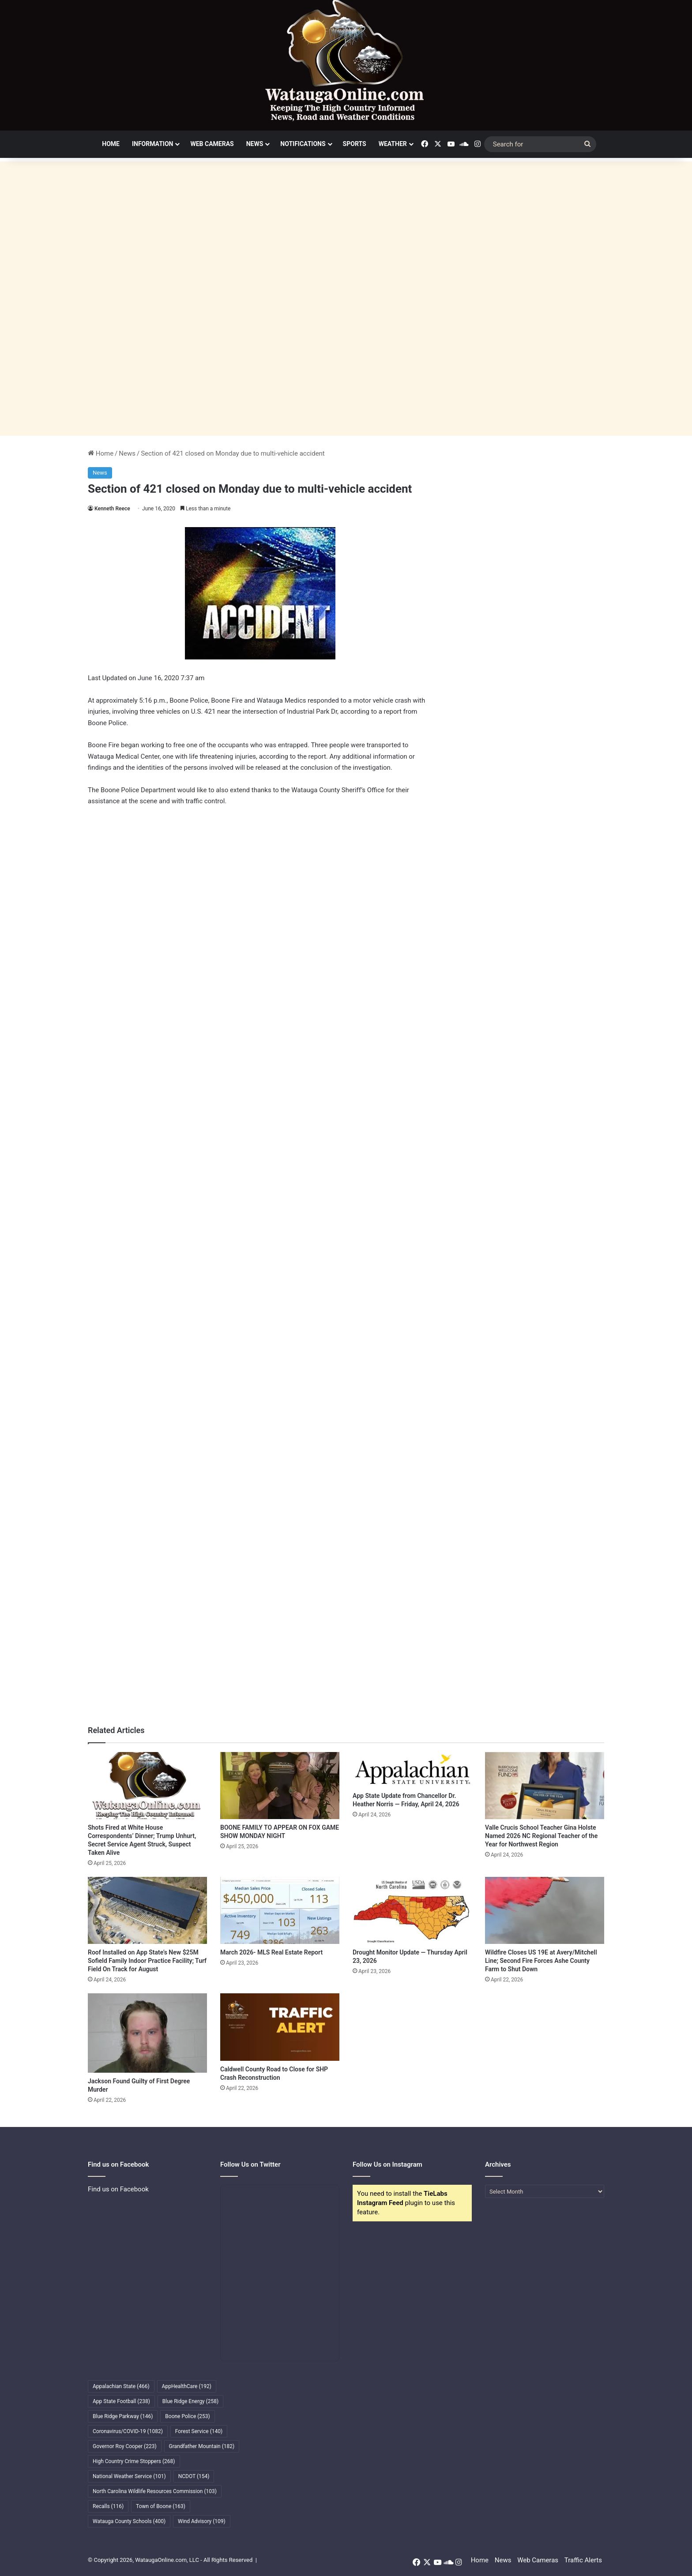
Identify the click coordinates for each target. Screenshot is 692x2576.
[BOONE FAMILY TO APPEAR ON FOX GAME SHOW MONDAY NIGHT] (279, 1785)
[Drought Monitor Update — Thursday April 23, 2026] (412, 1910)
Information (152, 143)
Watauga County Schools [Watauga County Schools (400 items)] (129, 2521)
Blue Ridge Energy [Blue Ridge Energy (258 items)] (190, 2401)
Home (111, 143)
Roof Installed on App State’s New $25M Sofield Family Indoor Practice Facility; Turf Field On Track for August (147, 1961)
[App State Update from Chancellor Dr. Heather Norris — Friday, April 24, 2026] (412, 1769)
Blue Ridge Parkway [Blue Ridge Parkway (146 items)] (123, 2416)
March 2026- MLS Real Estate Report (271, 1952)
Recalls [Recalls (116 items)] (108, 2506)
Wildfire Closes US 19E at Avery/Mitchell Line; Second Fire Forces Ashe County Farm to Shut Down (541, 1961)
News (254, 143)
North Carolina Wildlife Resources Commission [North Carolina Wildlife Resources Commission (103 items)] (155, 2491)
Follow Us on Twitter (250, 2164)
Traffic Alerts (583, 2560)
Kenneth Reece (112, 508)
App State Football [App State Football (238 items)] (121, 2401)
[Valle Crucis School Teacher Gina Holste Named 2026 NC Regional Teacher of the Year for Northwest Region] (544, 1785)
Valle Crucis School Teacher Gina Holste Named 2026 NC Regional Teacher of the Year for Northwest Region (541, 1836)
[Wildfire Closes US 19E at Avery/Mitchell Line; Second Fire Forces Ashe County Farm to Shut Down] (544, 1910)
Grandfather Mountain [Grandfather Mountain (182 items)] (202, 2446)
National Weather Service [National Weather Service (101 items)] (129, 2476)
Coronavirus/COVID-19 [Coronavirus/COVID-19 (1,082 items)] (128, 2431)
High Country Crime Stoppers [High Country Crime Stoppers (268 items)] (134, 2461)
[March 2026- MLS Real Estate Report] (279, 1910)
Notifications (302, 143)
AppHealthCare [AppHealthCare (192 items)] (186, 2386)
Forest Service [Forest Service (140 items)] (198, 2431)
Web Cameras (211, 143)
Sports (354, 143)
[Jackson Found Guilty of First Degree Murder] (147, 2033)
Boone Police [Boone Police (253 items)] (187, 2416)
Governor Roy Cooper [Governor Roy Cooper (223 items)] (125, 2446)
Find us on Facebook (118, 2189)
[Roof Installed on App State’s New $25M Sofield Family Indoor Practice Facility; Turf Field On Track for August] (147, 1910)
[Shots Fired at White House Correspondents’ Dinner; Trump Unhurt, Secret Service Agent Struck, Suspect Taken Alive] (147, 1785)
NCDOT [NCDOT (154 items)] (194, 2476)
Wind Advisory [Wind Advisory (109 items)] (202, 2521)
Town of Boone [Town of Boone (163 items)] (160, 2506)
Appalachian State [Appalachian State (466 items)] (121, 2386)
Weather (393, 143)
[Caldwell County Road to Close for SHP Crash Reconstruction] (279, 2026)
